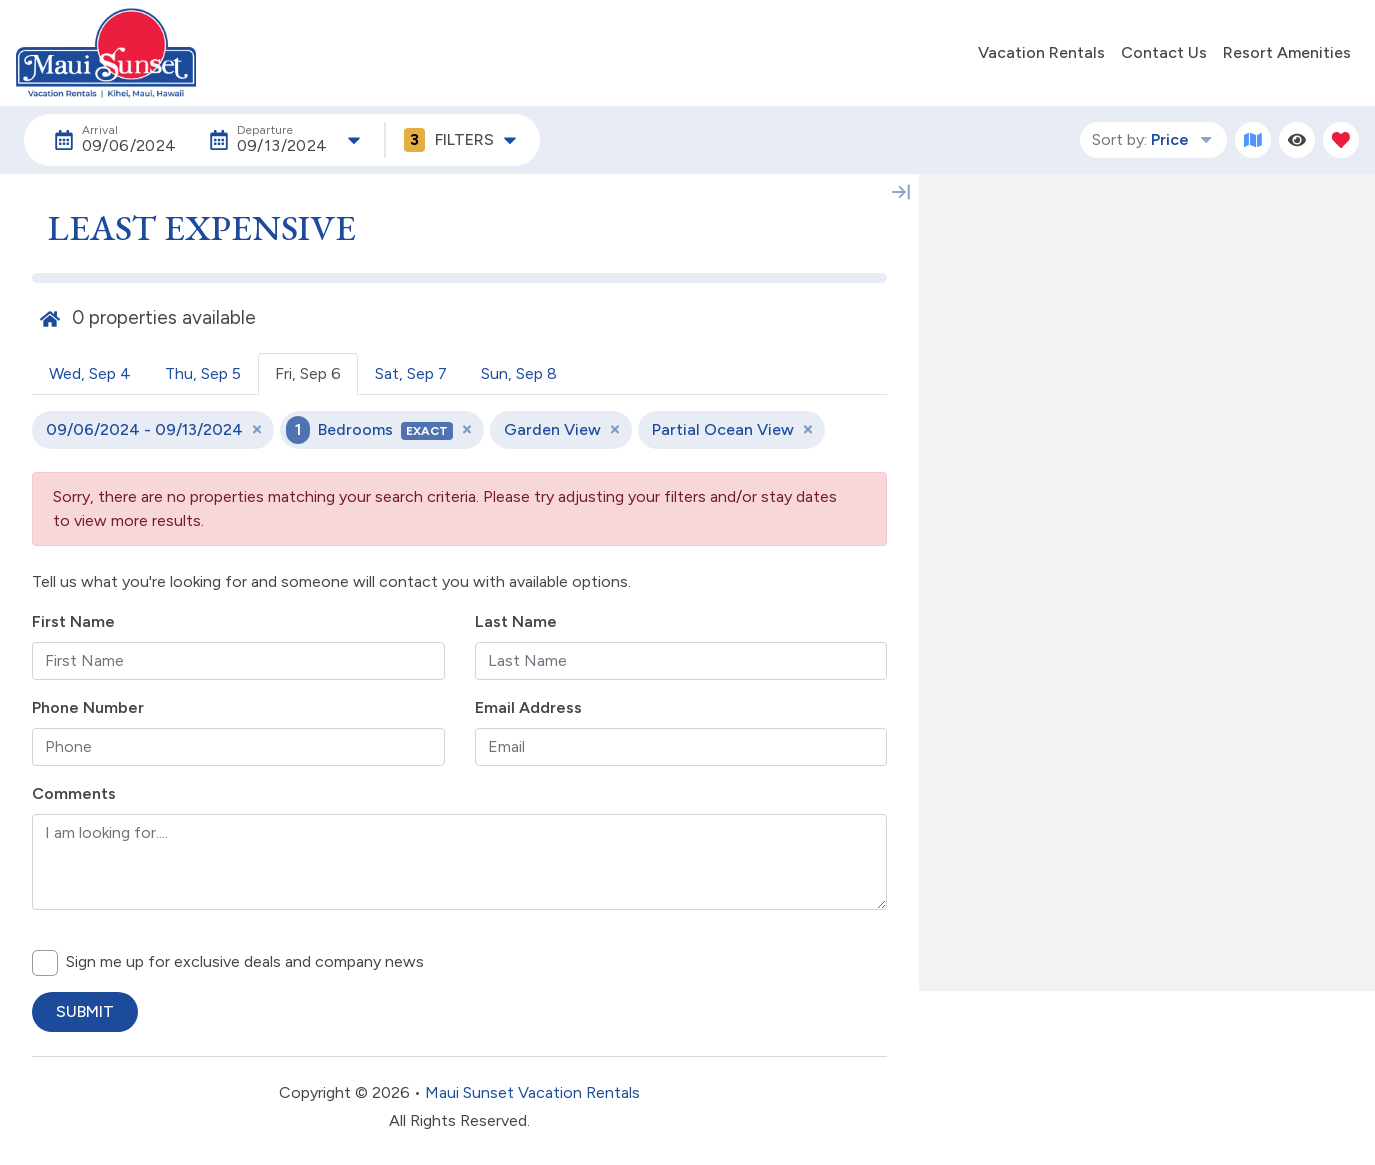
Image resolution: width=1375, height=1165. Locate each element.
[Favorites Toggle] (1341, 140)
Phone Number (88, 707)
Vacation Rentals (1041, 52)
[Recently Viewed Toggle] (1297, 140)
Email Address (528, 707)
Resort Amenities (1287, 52)
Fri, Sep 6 (308, 373)
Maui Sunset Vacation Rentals (532, 1092)
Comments (74, 793)
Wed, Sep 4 (90, 373)
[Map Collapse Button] (901, 192)
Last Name (516, 621)
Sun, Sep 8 (519, 373)
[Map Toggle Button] (1253, 140)
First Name (73, 621)
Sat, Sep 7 (411, 373)
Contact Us (1164, 52)
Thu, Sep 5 (203, 373)
